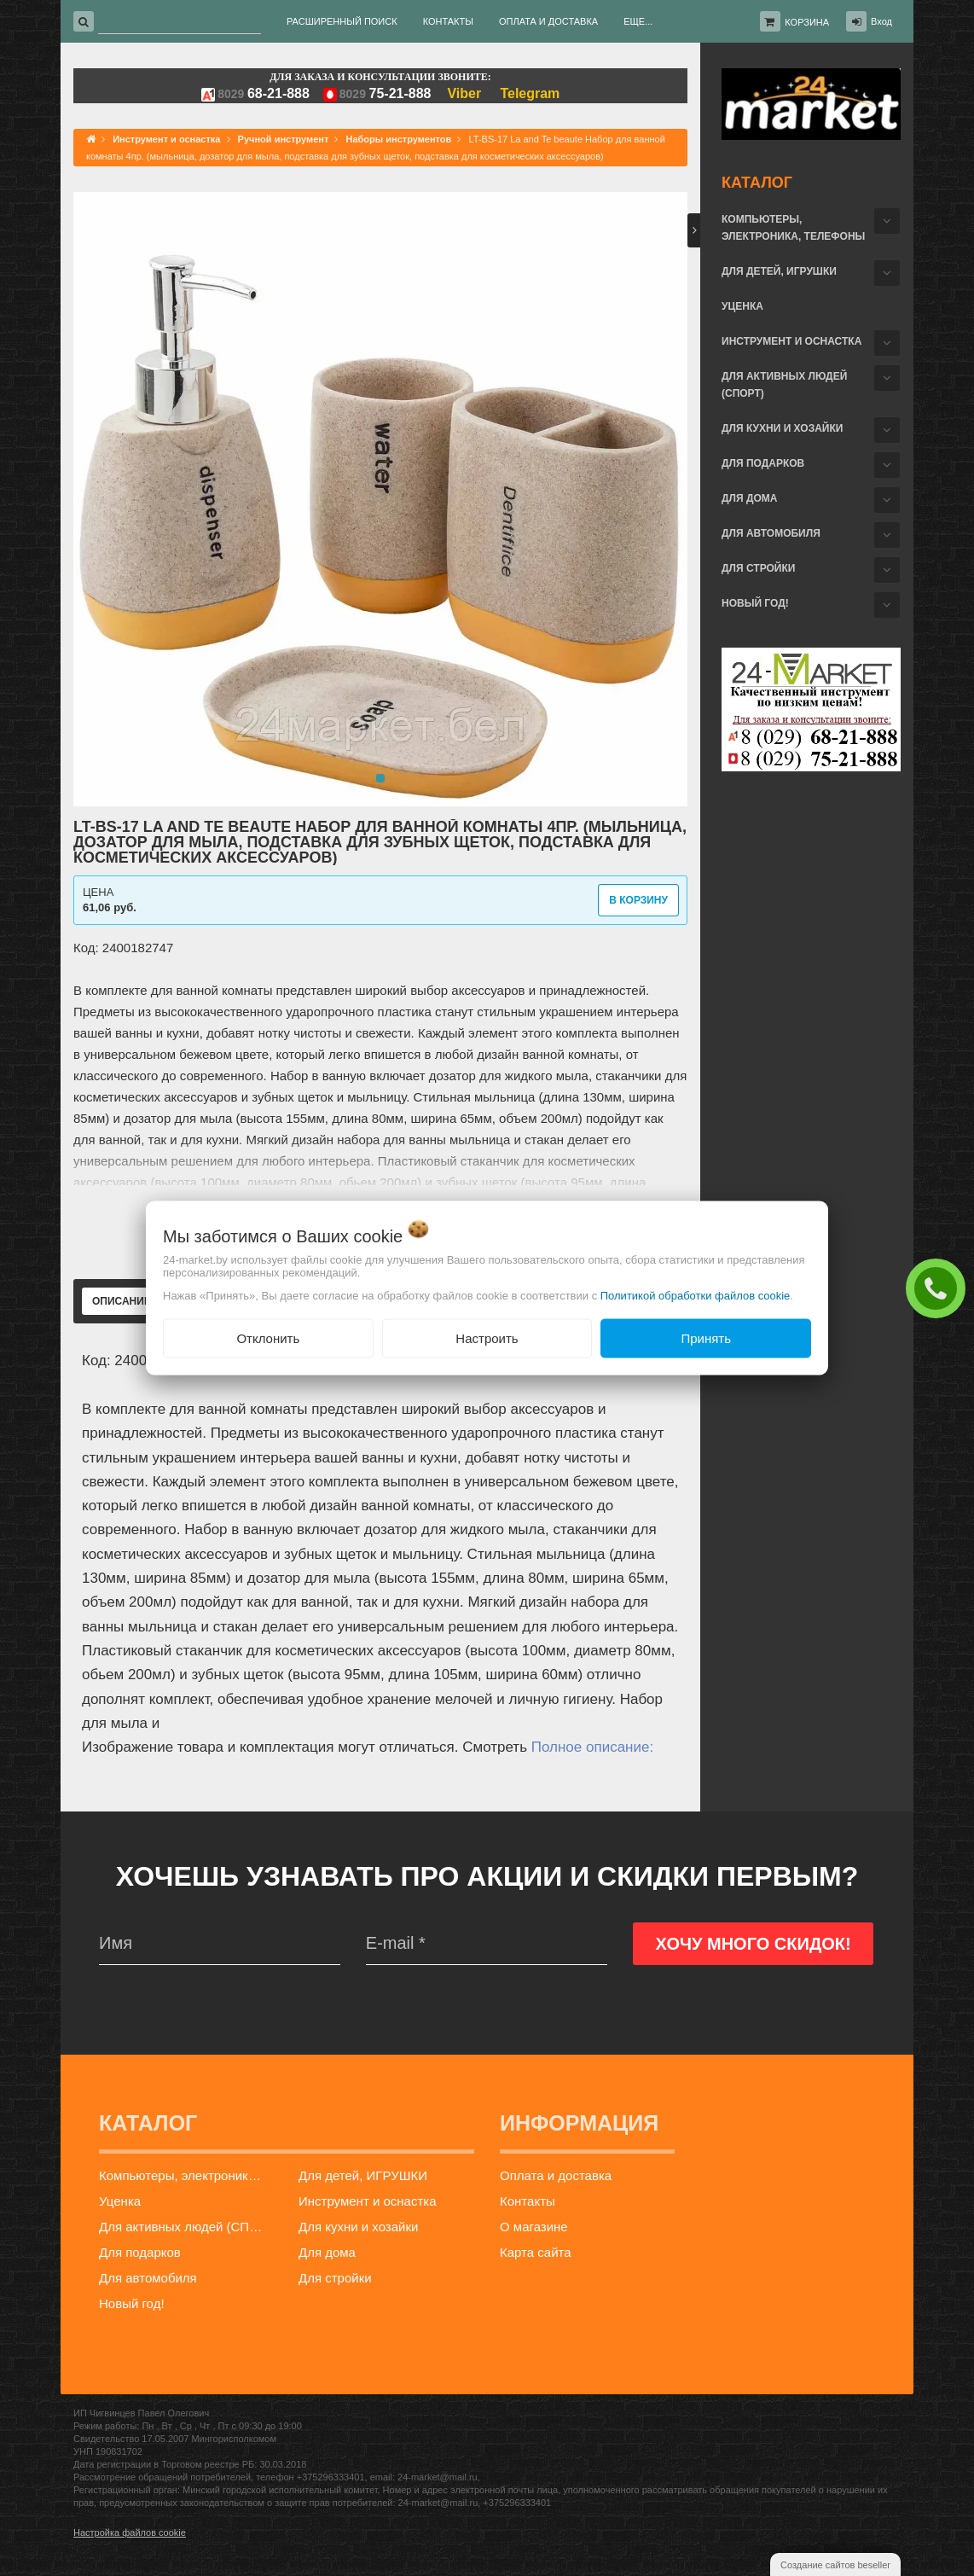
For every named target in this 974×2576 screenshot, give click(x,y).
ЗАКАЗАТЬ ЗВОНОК (939, 1287)
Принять (706, 1337)
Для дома (749, 498)
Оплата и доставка (556, 2175)
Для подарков (763, 463)
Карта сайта (535, 2252)
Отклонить (267, 1337)
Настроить (486, 1337)
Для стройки (758, 568)
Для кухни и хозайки (782, 428)
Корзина (807, 22)
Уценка (742, 306)
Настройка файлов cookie (129, 2532)
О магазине (534, 2226)
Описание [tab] (121, 1301)
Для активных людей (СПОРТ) (784, 384)
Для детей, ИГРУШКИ (779, 271)
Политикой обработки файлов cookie (695, 1294)
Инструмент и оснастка (791, 341)
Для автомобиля (771, 533)
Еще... (637, 21)
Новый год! (755, 603)
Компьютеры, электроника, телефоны (793, 227)
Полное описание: (592, 1747)
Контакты (527, 2201)
